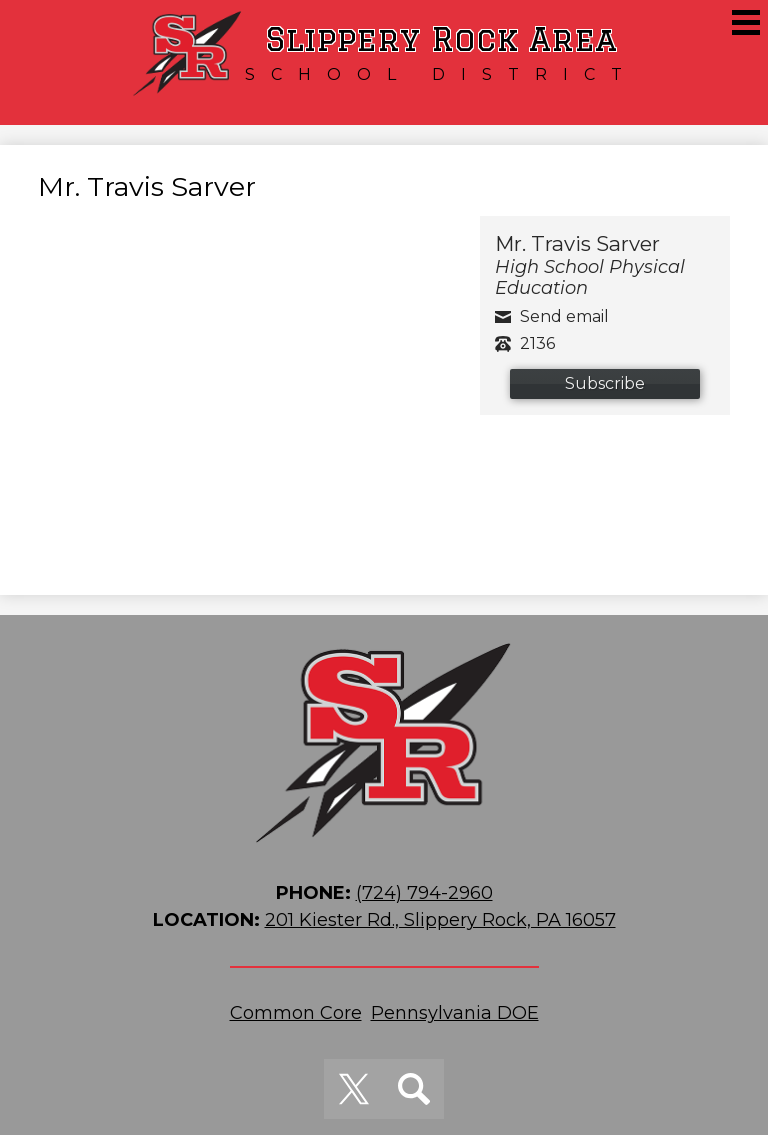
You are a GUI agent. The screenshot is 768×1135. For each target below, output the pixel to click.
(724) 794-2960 (424, 893)
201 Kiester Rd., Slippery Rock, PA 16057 (440, 920)
